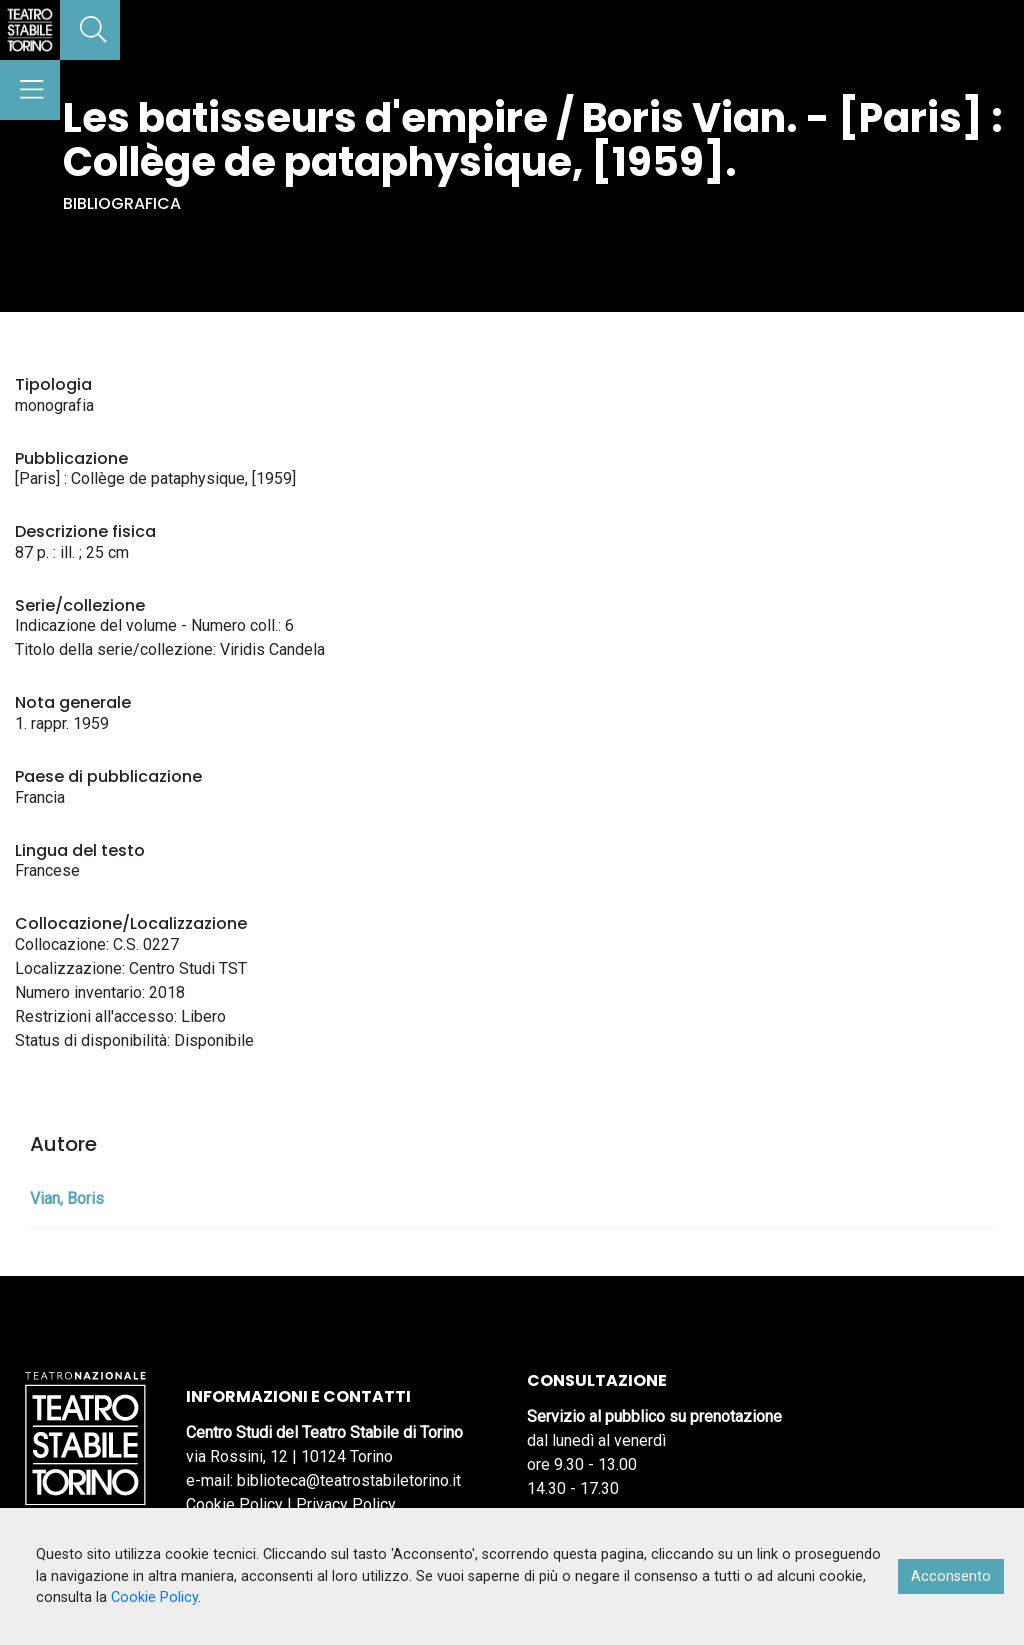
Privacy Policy (346, 1504)
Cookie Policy (234, 1504)
